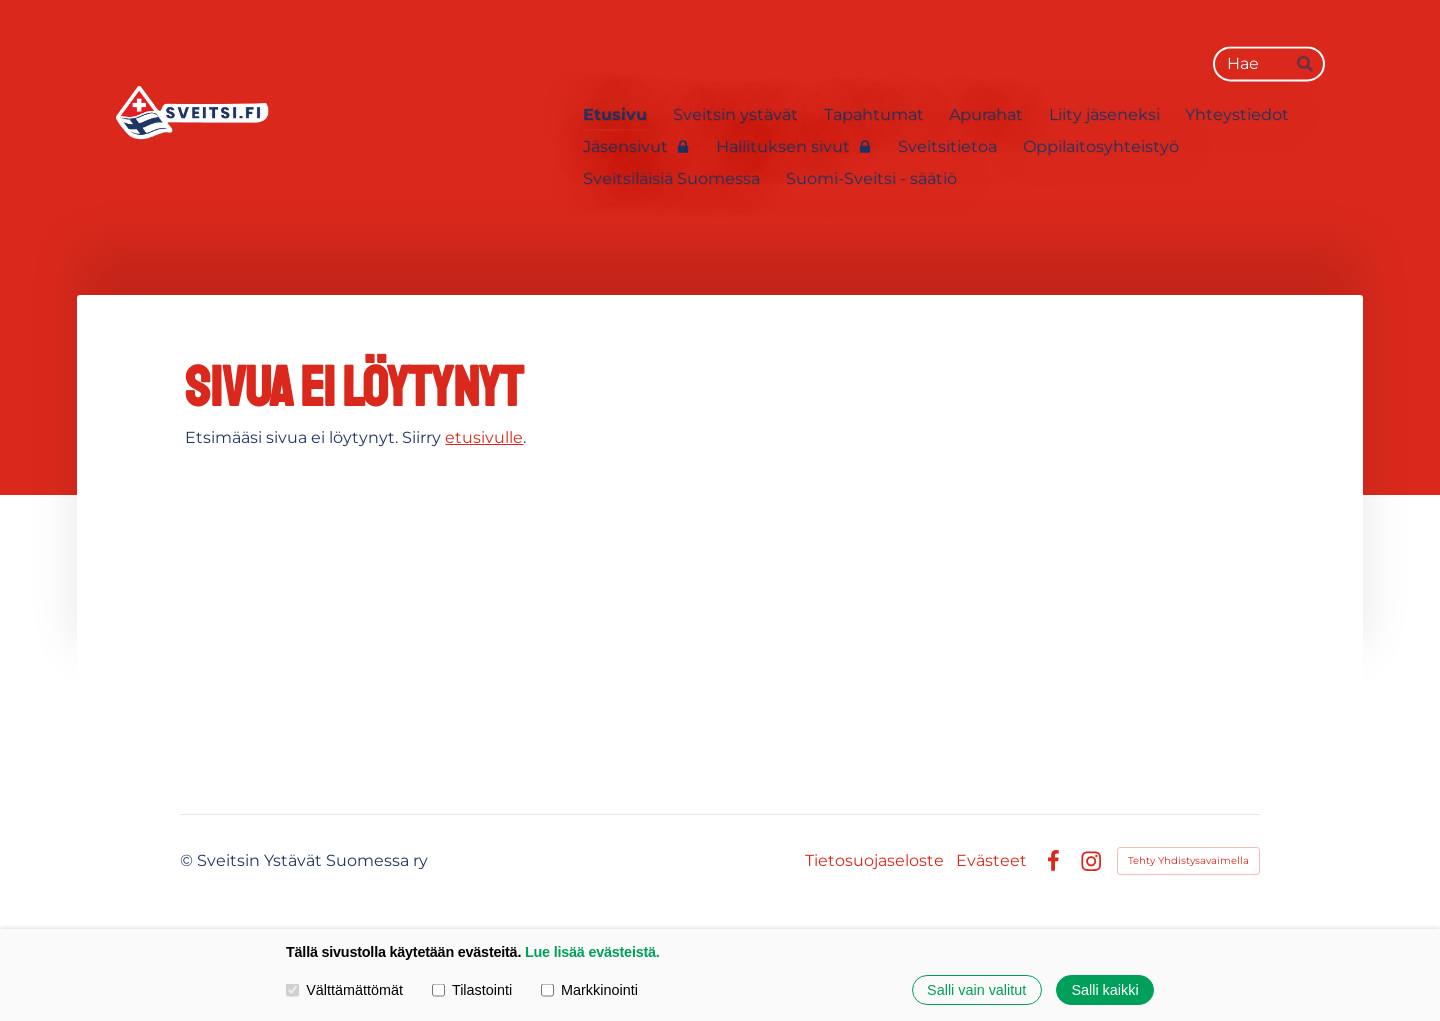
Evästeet (991, 861)
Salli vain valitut (976, 990)
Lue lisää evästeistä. (592, 952)
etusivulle (484, 437)
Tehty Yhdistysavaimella (1188, 860)
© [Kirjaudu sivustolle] (188, 860)
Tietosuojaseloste (874, 861)
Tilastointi (472, 990)
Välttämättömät (344, 990)
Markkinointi (589, 990)
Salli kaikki (1104, 990)
